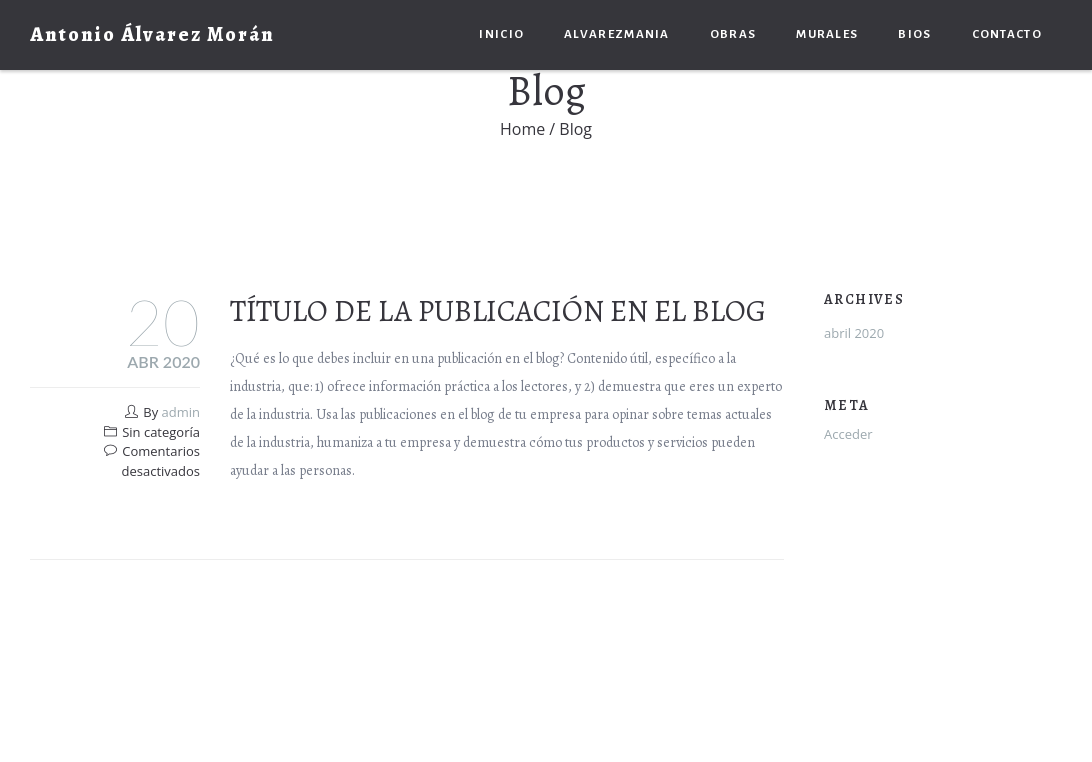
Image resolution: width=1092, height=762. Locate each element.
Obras (733, 34)
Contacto (1007, 34)
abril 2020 (854, 333)
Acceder (848, 434)
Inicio (501, 34)
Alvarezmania (617, 34)
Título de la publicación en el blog (498, 311)
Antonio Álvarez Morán (152, 34)
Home (522, 129)
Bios (914, 34)
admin (181, 412)
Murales (827, 34)
